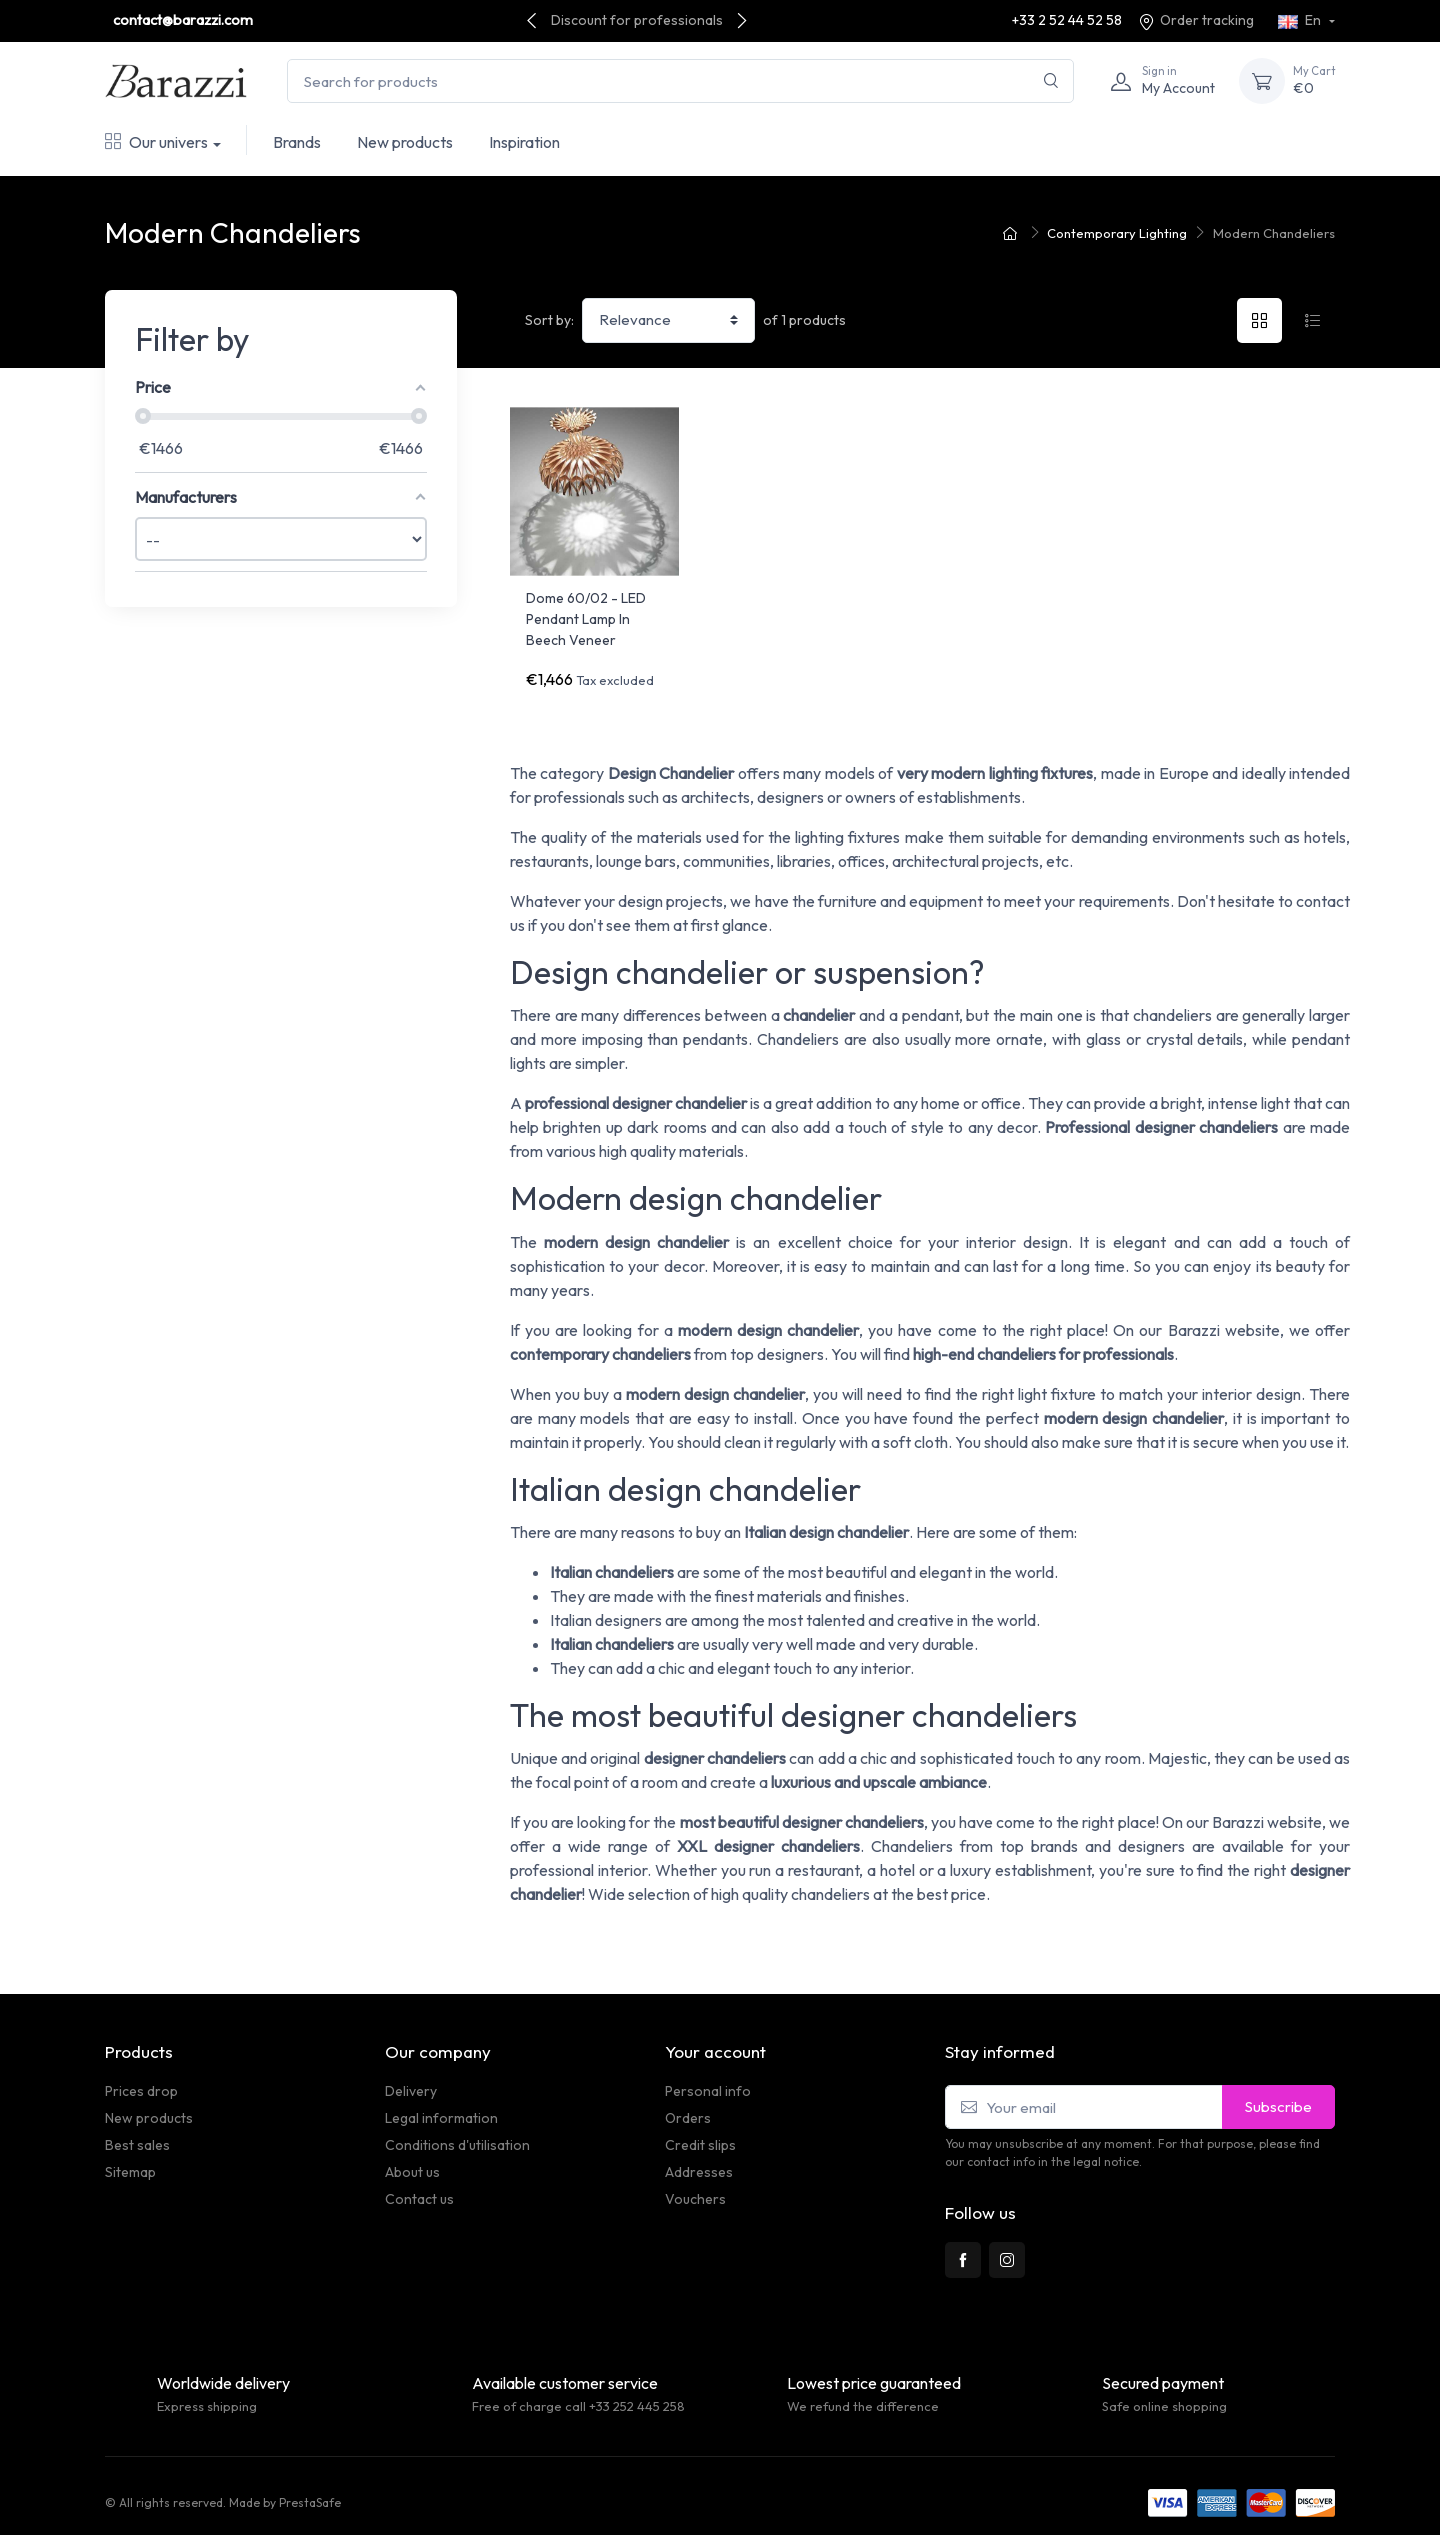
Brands (297, 142)
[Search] (1051, 81)
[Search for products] (680, 81)
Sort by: (549, 320)
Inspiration (524, 142)
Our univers (156, 142)
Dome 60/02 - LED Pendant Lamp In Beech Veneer (586, 619)
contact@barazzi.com (183, 20)
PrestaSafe (310, 2488)
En (1301, 20)
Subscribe (1278, 2092)
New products (405, 142)
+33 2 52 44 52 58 (1067, 20)
